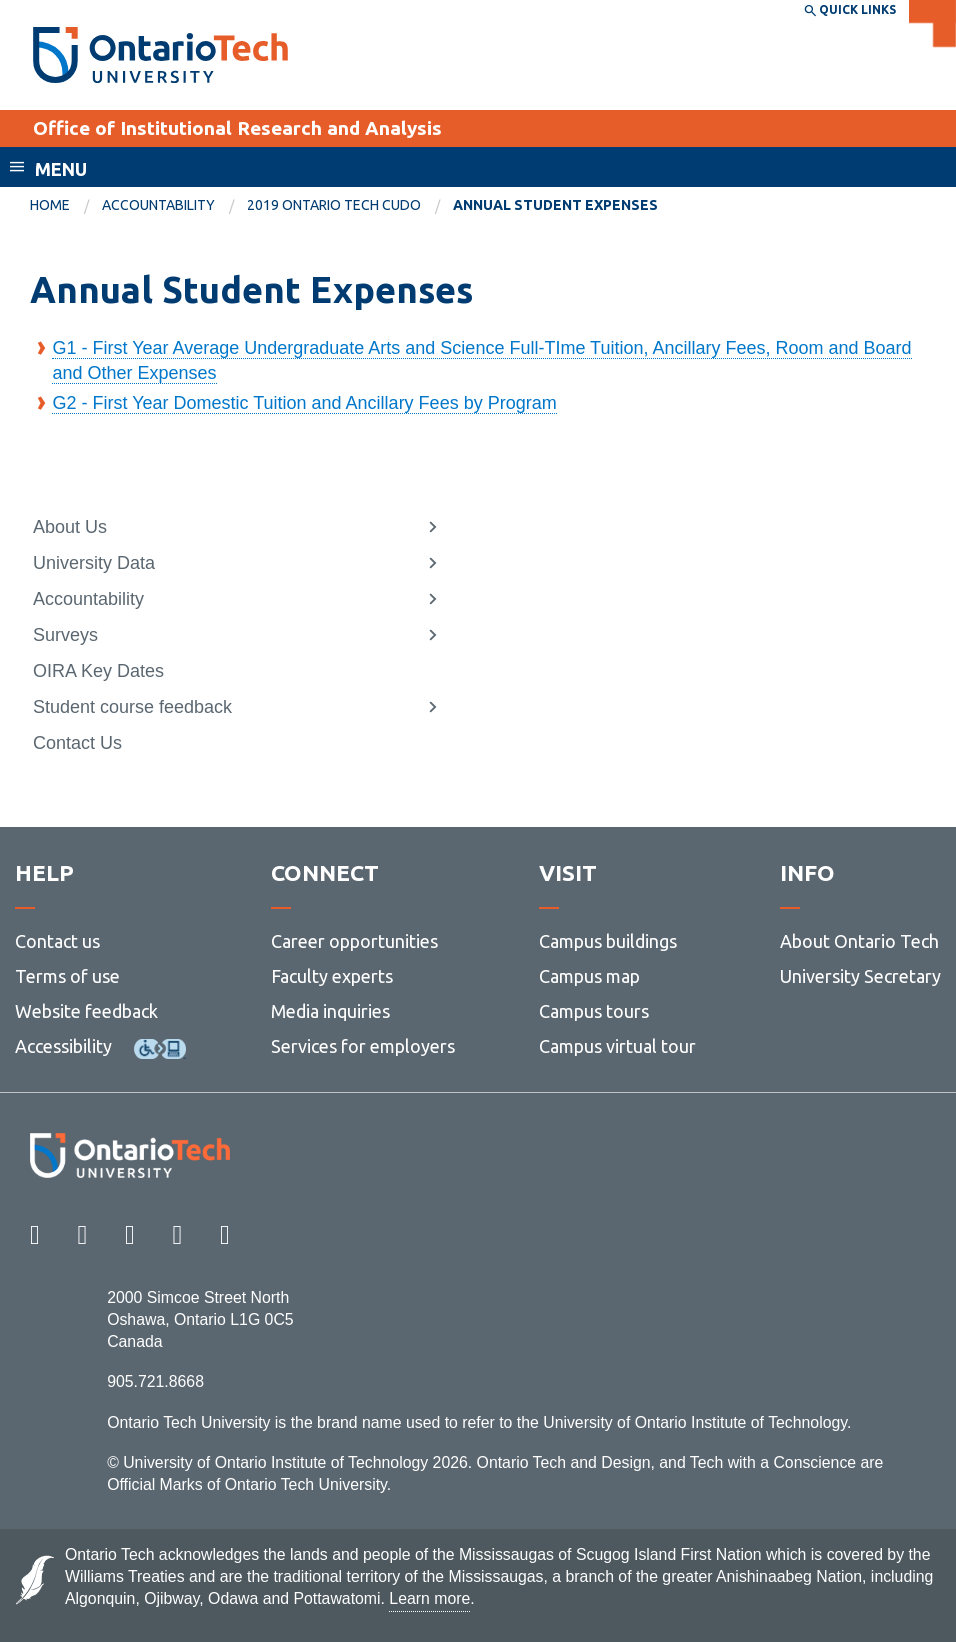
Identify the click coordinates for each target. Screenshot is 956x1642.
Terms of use (67, 976)
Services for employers (363, 1046)
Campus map (589, 976)
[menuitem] (66, 206)
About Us (70, 527)
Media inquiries (330, 1011)
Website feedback (86, 1011)
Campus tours (594, 1011)
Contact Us (77, 743)
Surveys (65, 635)
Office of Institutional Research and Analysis (237, 128)
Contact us (57, 941)
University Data (94, 563)
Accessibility (63, 1046)
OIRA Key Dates (98, 671)
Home (50, 205)
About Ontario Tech (859, 941)
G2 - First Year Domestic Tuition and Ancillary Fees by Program (304, 403)
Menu (61, 169)
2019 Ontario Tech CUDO (334, 205)
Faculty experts (332, 976)
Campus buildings (608, 941)
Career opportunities (354, 941)
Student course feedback (132, 707)
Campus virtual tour (617, 1046)
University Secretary (860, 976)
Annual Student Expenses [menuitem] (555, 205)
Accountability (158, 205)
